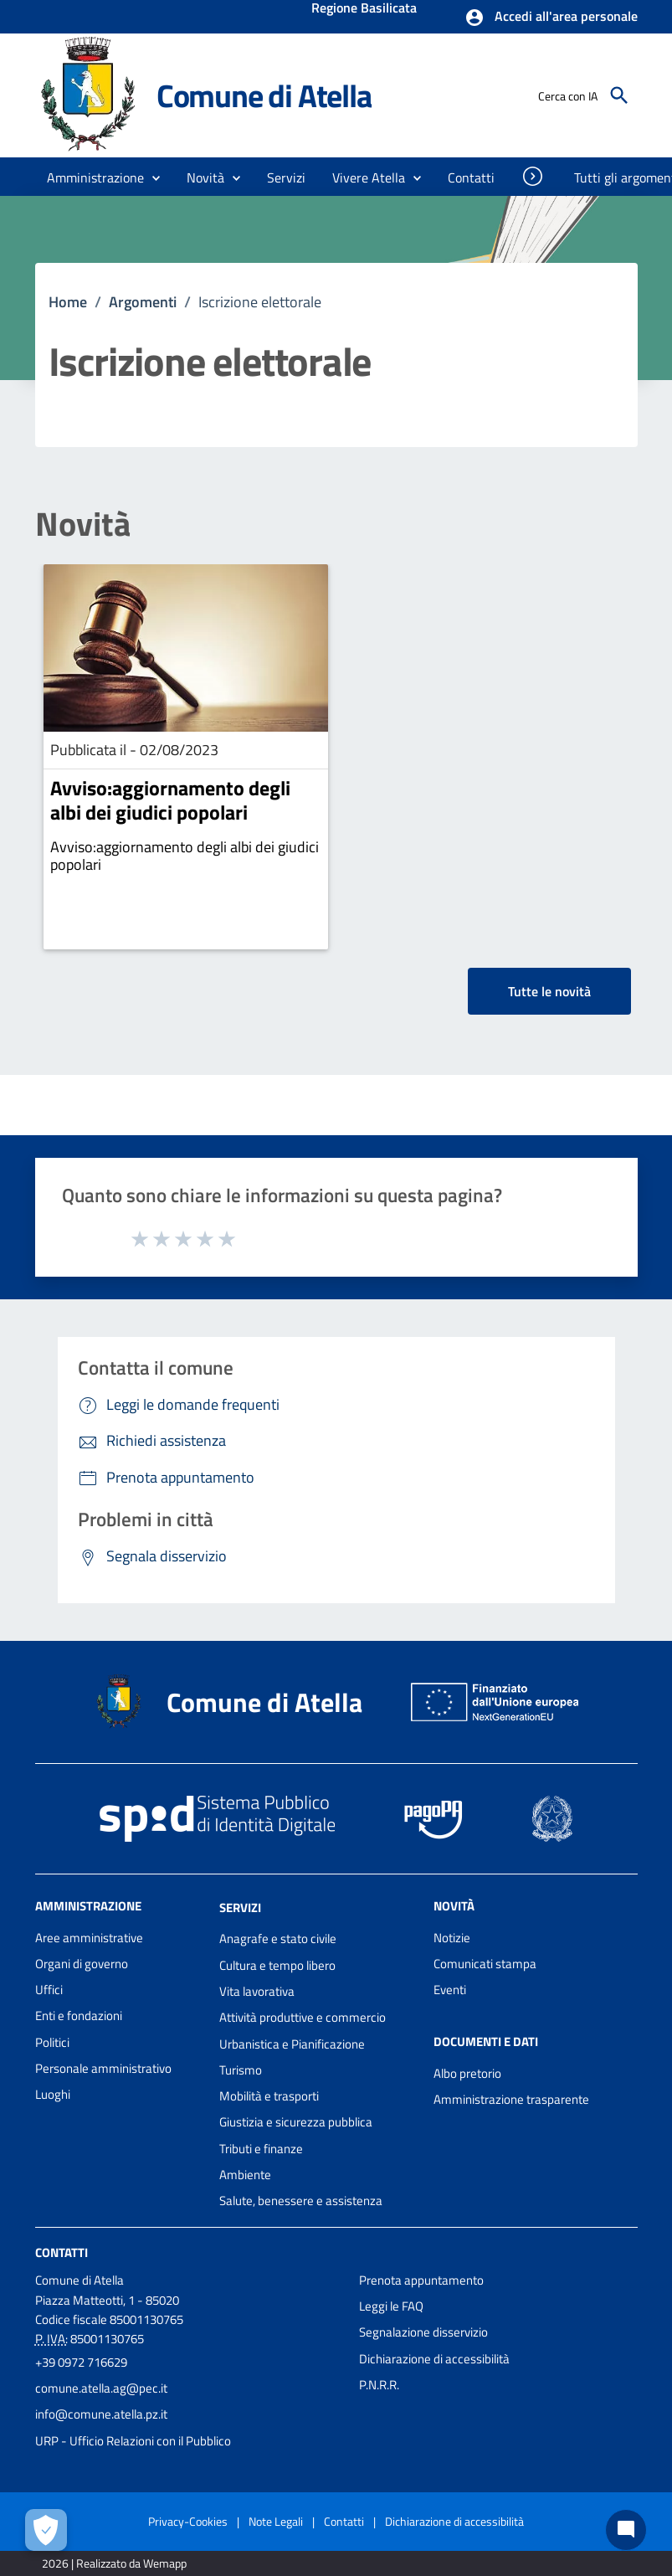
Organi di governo (81, 1963)
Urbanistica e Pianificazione (292, 2044)
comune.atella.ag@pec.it (101, 2388)
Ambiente (245, 2174)
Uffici (49, 1989)
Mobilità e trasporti (269, 2096)
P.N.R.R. (379, 2384)
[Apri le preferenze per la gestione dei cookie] (46, 2530)
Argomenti (143, 302)
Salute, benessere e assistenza (300, 2200)
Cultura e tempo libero (277, 1965)
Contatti (61, 2251)
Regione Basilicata (364, 9)
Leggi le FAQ (391, 2306)
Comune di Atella (264, 95)
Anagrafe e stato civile (277, 1938)
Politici (52, 2042)
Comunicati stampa (484, 1963)
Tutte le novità (549, 991)
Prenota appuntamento (421, 2280)
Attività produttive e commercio (302, 2017)
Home (68, 302)
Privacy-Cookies (188, 2521)
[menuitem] (471, 177)
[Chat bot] (626, 2530)
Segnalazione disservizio (423, 2332)
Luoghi (52, 2094)
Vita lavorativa (257, 1991)
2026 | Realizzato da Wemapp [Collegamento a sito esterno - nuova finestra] (114, 2563)
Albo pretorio (467, 2073)
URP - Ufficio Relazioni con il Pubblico (133, 2440)
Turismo (240, 2070)
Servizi (240, 1906)
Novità (83, 524)
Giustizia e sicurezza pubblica (295, 2121)
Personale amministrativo (103, 2068)
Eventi (449, 1989)
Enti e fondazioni (78, 2015)
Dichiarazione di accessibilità (434, 2358)
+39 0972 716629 (81, 2362)
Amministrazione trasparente (511, 2099)
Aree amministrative (89, 1937)
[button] (551, 18)
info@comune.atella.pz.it (101, 2414)
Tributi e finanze (261, 2148)
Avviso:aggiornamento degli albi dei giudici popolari (170, 800)
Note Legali (276, 2521)
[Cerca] (619, 95)
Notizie (451, 1937)
